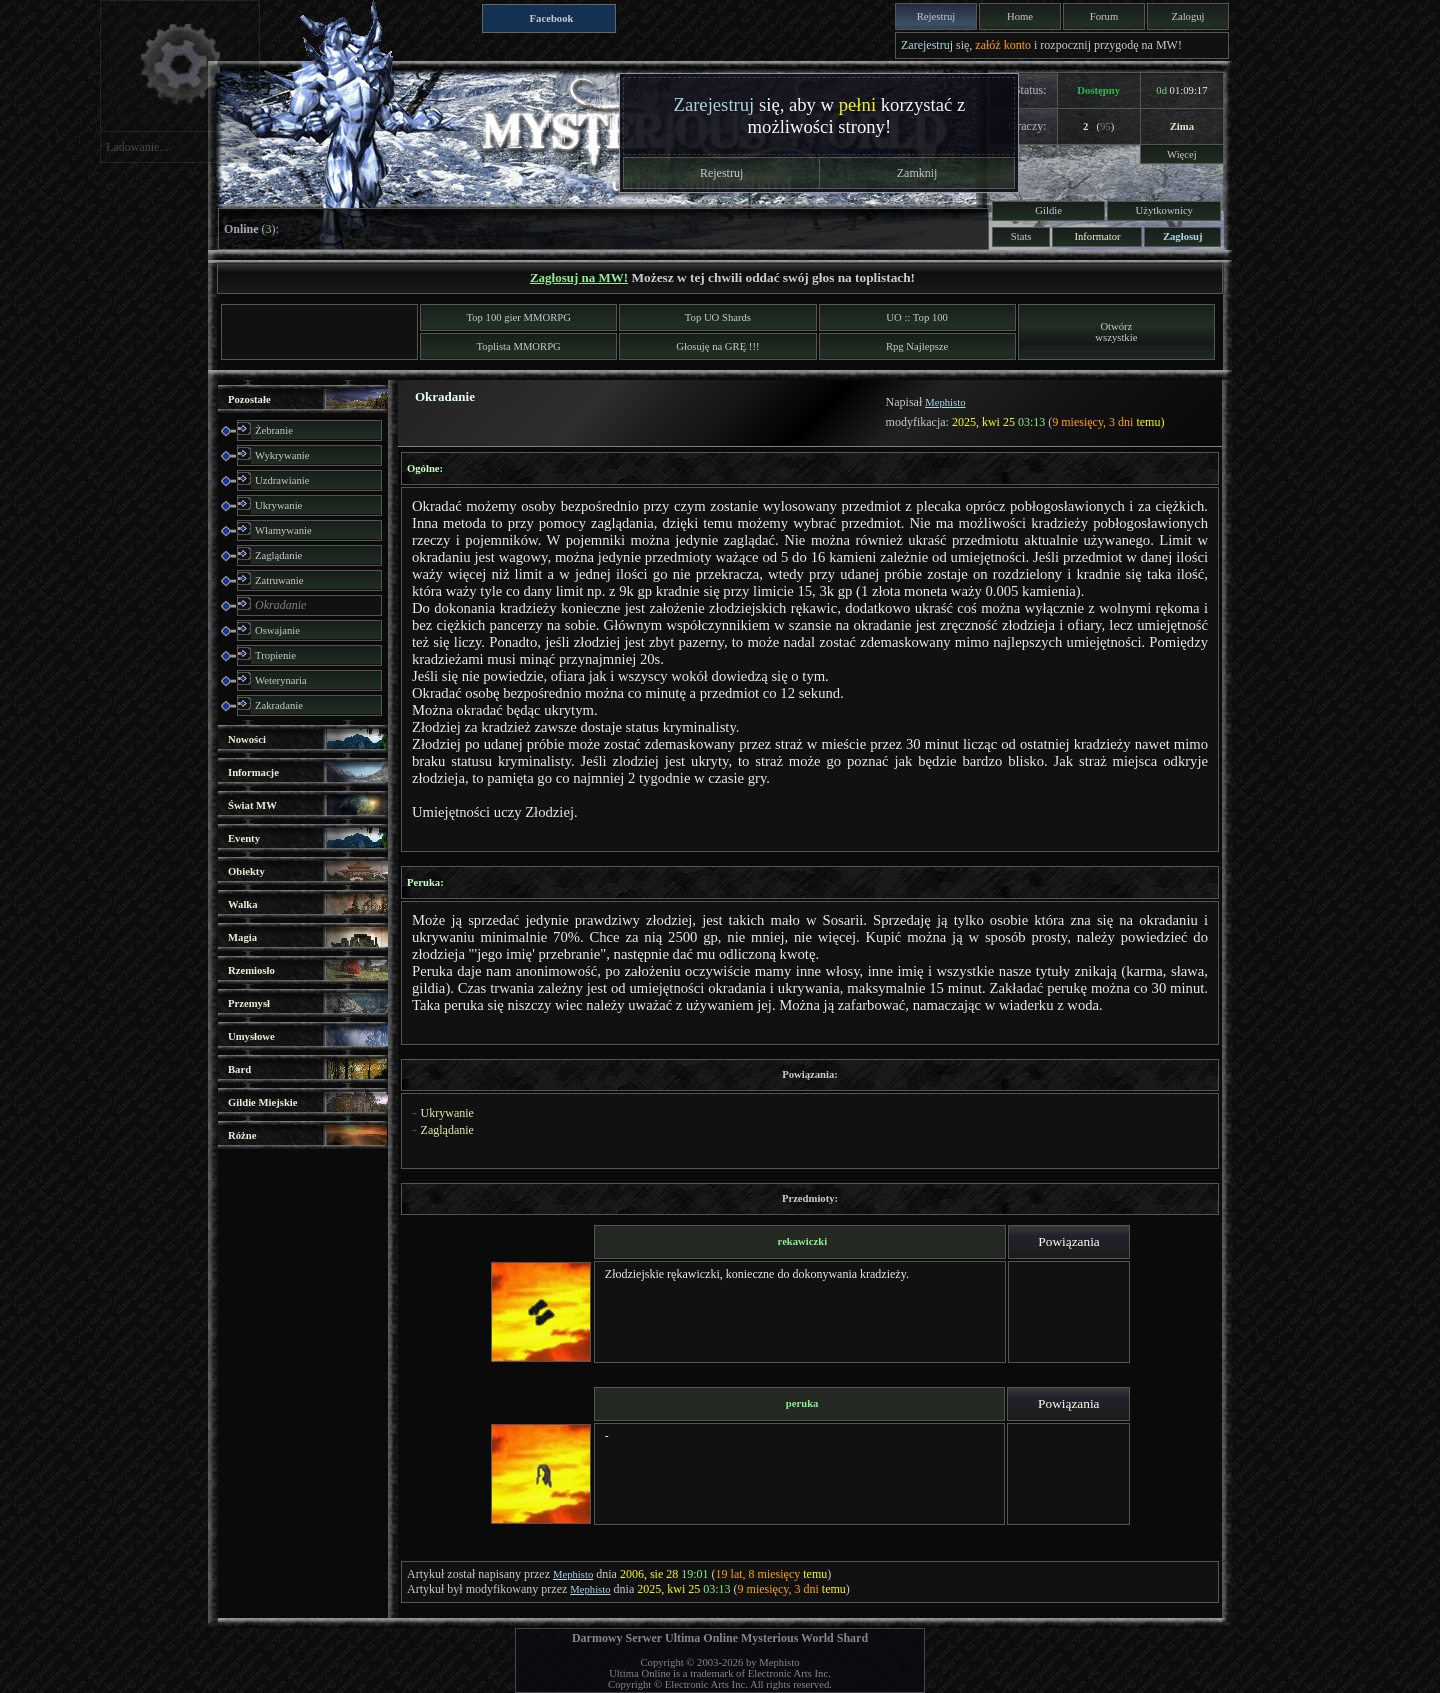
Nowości (247, 739)
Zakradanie (279, 705)
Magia (242, 937)
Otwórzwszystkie (1116, 332)
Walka (243, 904)
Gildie (1048, 210)
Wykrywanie (282, 455)
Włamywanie (283, 530)
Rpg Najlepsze (917, 346)
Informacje (253, 772)
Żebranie (274, 430)
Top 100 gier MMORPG (519, 317)
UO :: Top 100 (917, 317)
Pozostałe (249, 399)
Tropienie (275, 655)
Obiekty (246, 871)
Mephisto (945, 402)
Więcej (1182, 154)
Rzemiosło (251, 970)
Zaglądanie (278, 555)
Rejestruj (936, 16)
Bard (239, 1069)
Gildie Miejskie (263, 1102)
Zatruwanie (279, 580)
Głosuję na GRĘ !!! (717, 346)
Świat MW (252, 805)
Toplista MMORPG (519, 346)
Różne (242, 1135)
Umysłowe (251, 1036)
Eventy (244, 838)
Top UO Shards (718, 317)
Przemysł (249, 1003)
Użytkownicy (1164, 210)
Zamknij (917, 173)
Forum (1104, 16)
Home (1020, 16)
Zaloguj (1187, 16)
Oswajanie (277, 630)
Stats (1021, 236)
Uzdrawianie (282, 480)
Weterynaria (281, 680)
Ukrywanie (278, 505)
